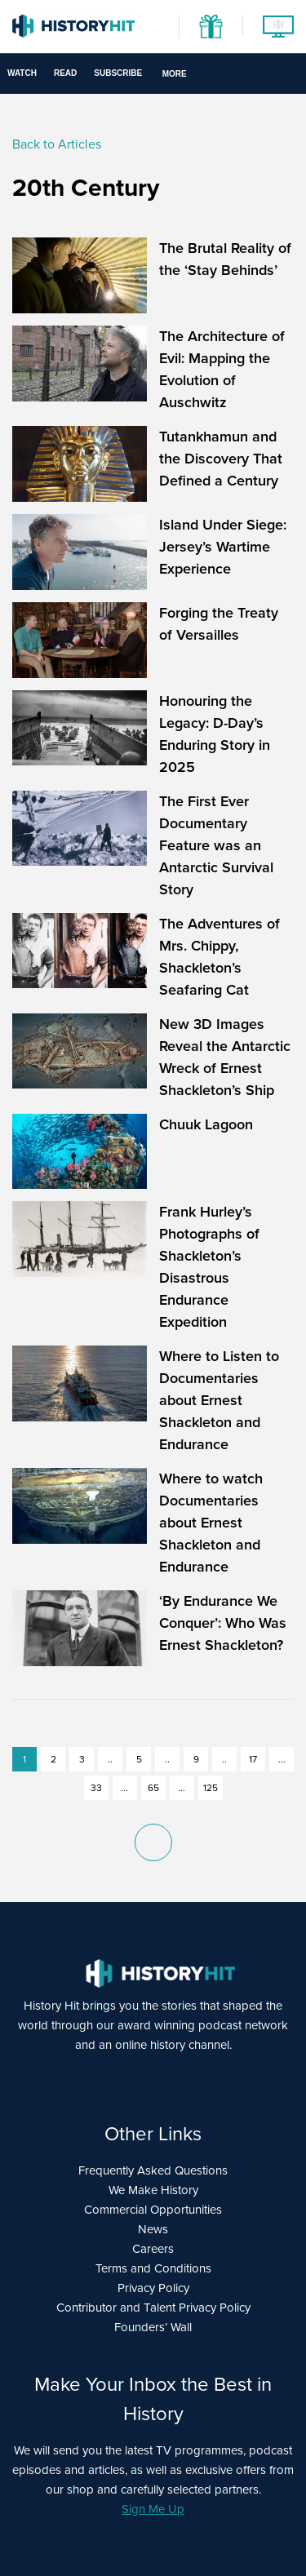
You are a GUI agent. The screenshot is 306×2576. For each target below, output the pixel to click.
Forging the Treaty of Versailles (218, 623)
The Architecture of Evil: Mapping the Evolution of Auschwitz (222, 369)
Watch (22, 73)
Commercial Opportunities (153, 2210)
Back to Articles (56, 144)
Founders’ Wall (153, 2327)
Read (65, 73)
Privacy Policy (153, 2288)
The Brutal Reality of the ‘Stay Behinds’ (225, 259)
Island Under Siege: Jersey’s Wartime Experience (222, 546)
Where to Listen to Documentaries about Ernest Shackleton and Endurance (219, 1400)
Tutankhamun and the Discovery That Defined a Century (220, 458)
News (153, 2229)
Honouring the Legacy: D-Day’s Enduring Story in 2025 (214, 734)
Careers (153, 2249)
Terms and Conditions (153, 2268)
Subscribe (118, 73)
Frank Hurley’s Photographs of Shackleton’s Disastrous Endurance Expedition (209, 1266)
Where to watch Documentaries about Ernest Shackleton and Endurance (211, 1522)
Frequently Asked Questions (153, 2170)
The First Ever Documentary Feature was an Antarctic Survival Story (216, 845)
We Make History (153, 2190)
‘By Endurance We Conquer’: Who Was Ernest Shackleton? (222, 1623)
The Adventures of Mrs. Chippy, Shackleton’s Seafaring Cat (219, 956)
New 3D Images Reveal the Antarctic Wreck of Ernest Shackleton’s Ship (224, 1057)
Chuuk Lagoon (206, 1124)
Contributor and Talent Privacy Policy (153, 2308)
